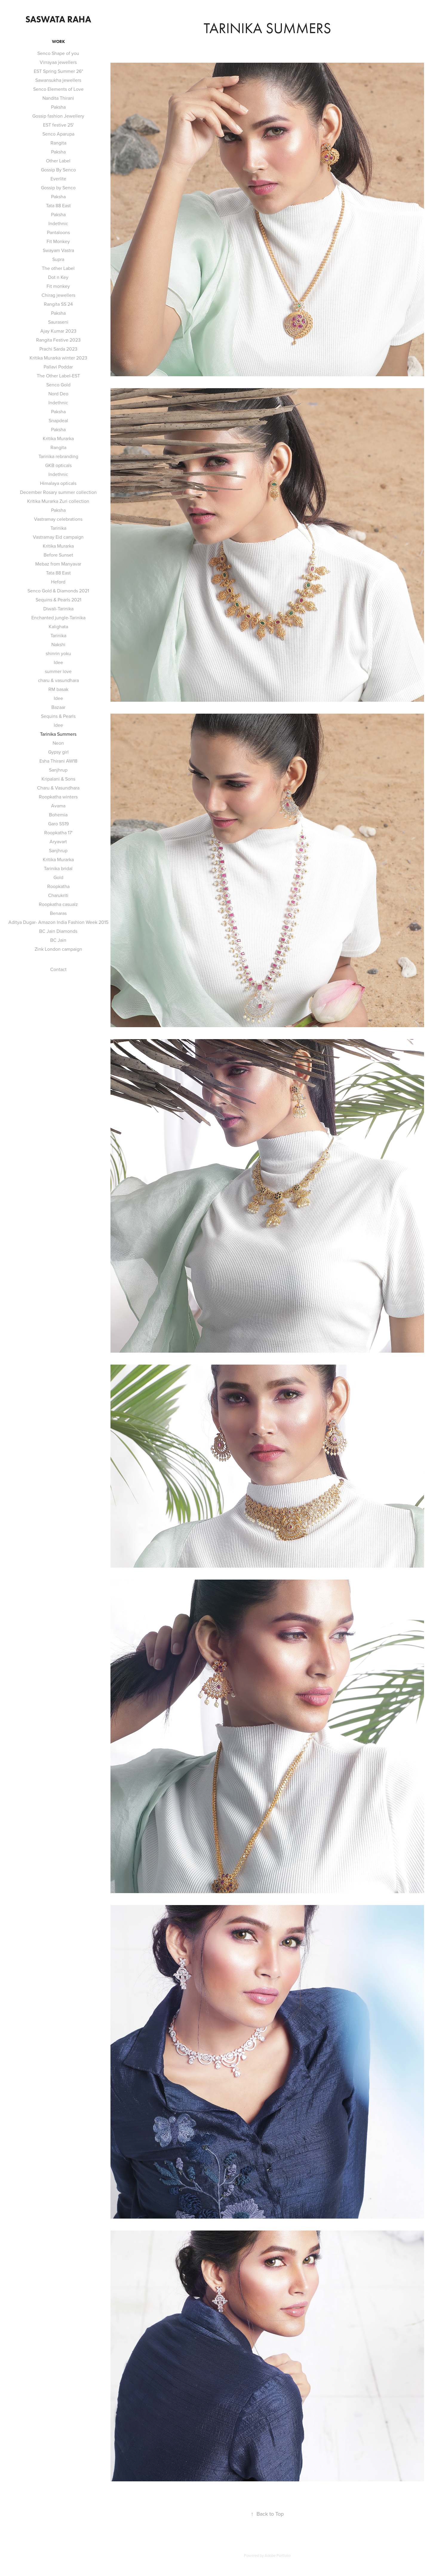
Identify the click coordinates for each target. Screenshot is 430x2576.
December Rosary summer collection (58, 492)
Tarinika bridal (58, 868)
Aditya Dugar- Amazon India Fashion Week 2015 (58, 922)
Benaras (58, 913)
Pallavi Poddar (58, 366)
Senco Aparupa (58, 133)
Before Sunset (58, 555)
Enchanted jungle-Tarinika (58, 617)
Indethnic (58, 223)
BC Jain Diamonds (58, 931)
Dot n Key (58, 277)
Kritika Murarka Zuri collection (58, 501)
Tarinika (58, 528)
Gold (58, 877)
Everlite (58, 178)
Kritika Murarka (58, 438)
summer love (58, 671)
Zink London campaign (58, 949)
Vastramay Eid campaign (58, 537)
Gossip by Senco (58, 187)
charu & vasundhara (58, 680)
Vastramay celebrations (58, 519)
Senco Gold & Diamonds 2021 (58, 590)
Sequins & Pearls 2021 (58, 599)
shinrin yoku (58, 653)
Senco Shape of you (58, 53)
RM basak (58, 689)
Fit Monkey (58, 241)
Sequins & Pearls (58, 716)
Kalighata (58, 626)
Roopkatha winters (58, 796)
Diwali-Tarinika (58, 608)
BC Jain (58, 940)
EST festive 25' (58, 125)
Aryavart (58, 841)
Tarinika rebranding (58, 456)
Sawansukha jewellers (58, 80)
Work (58, 41)
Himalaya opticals (58, 483)
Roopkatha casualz (58, 904)
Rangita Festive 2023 (58, 340)
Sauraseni (58, 322)
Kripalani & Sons (58, 778)
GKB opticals (58, 465)
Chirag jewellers (58, 295)
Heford (58, 581)
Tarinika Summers (58, 734)
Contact (58, 969)
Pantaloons (58, 232)
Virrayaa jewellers (58, 62)
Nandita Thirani (58, 98)
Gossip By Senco (58, 169)
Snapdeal (58, 420)
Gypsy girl (58, 752)
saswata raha (58, 19)
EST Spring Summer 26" (58, 71)
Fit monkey (58, 286)
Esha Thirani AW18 (58, 761)
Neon (58, 743)
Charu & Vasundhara (58, 787)
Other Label (58, 160)
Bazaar (58, 707)
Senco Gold (58, 384)
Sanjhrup (58, 769)
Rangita (58, 142)
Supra (58, 259)
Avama (58, 805)
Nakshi (58, 644)
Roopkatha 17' (58, 832)
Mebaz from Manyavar (58, 563)
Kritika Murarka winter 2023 (58, 357)
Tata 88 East (58, 205)
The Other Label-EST (58, 375)
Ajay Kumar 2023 (58, 331)
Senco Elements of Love (58, 89)
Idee (58, 662)
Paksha (58, 107)
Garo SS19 (58, 823)
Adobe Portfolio (278, 2555)
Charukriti (58, 895)
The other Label (58, 268)
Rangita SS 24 (58, 304)
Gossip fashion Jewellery (58, 116)
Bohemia (58, 814)
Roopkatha (58, 886)
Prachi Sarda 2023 (58, 348)
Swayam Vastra (58, 250)
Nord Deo (58, 393)
